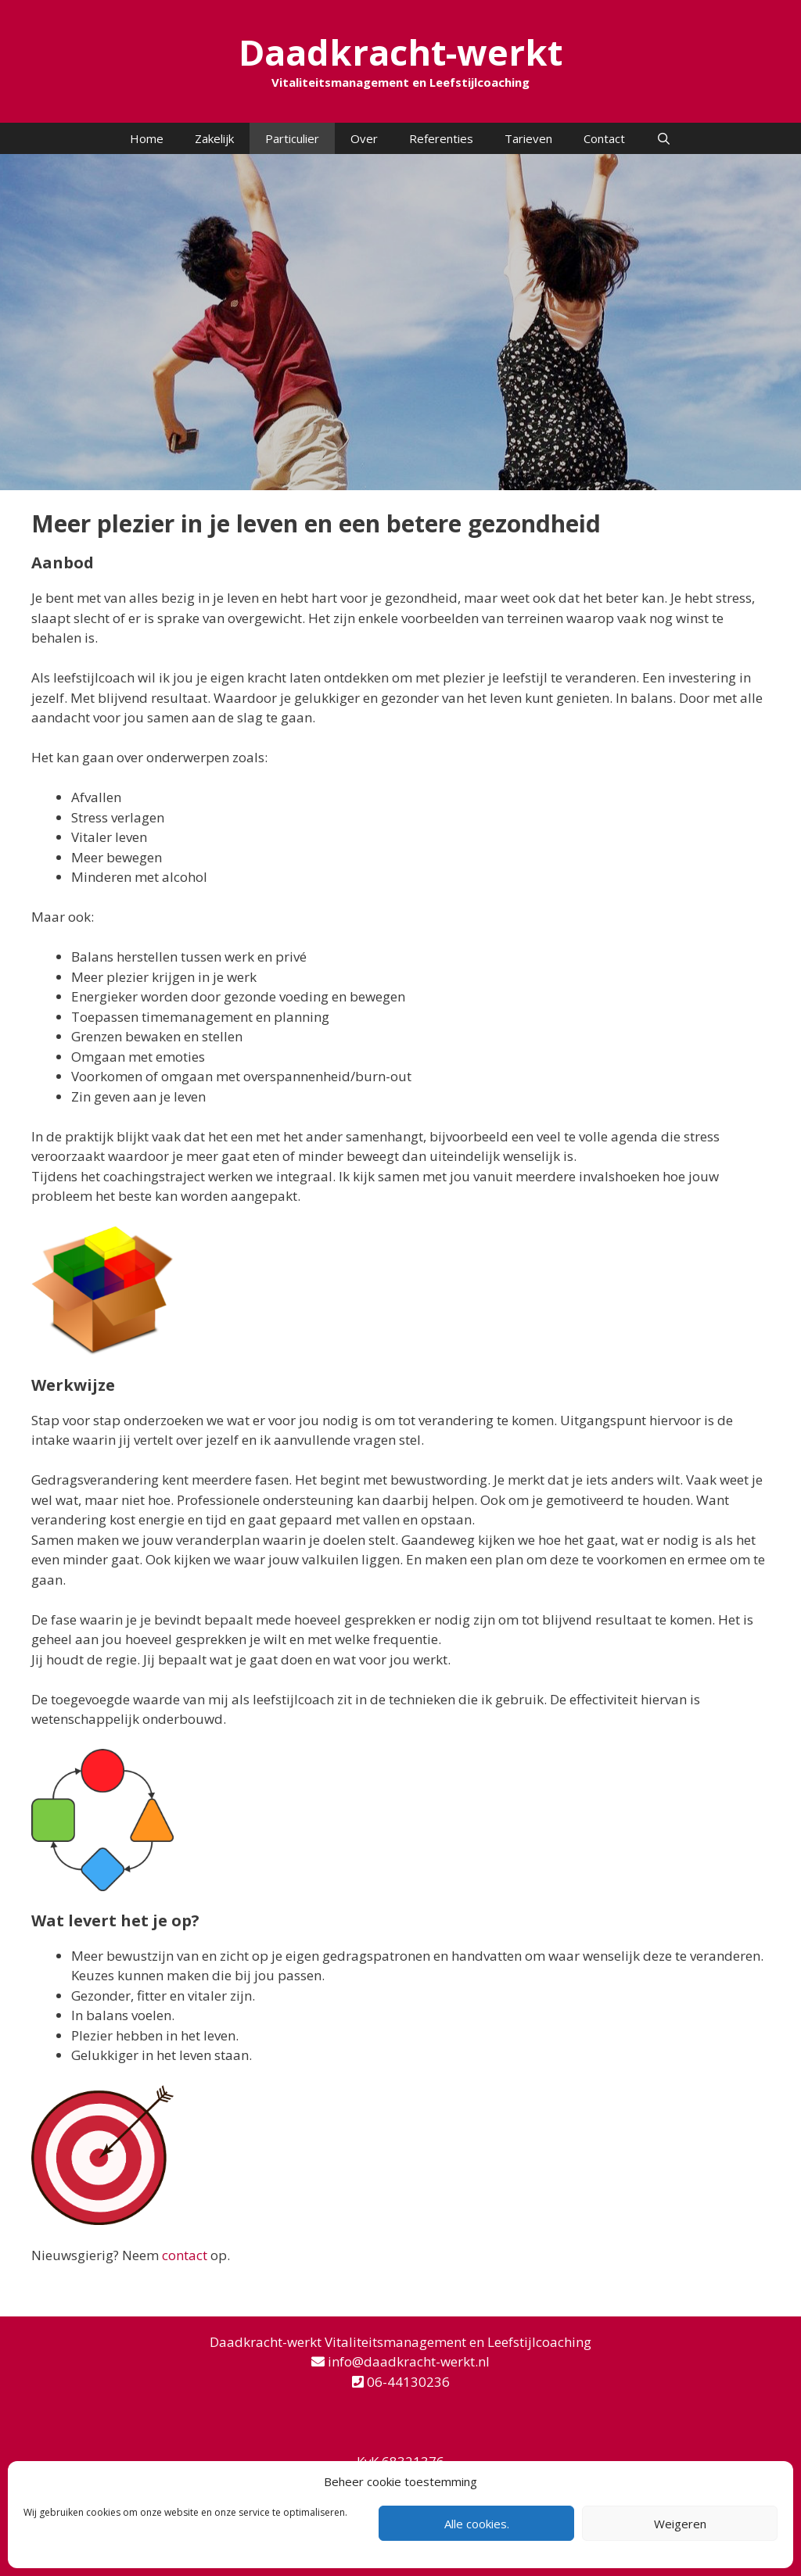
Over (364, 138)
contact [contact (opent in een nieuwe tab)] (184, 2255)
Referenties (441, 138)
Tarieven (528, 138)
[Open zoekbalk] (664, 138)
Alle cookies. (476, 2523)
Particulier (292, 138)
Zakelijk (214, 138)
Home (146, 138)
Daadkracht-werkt (400, 52)
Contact (604, 138)
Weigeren (680, 2523)
